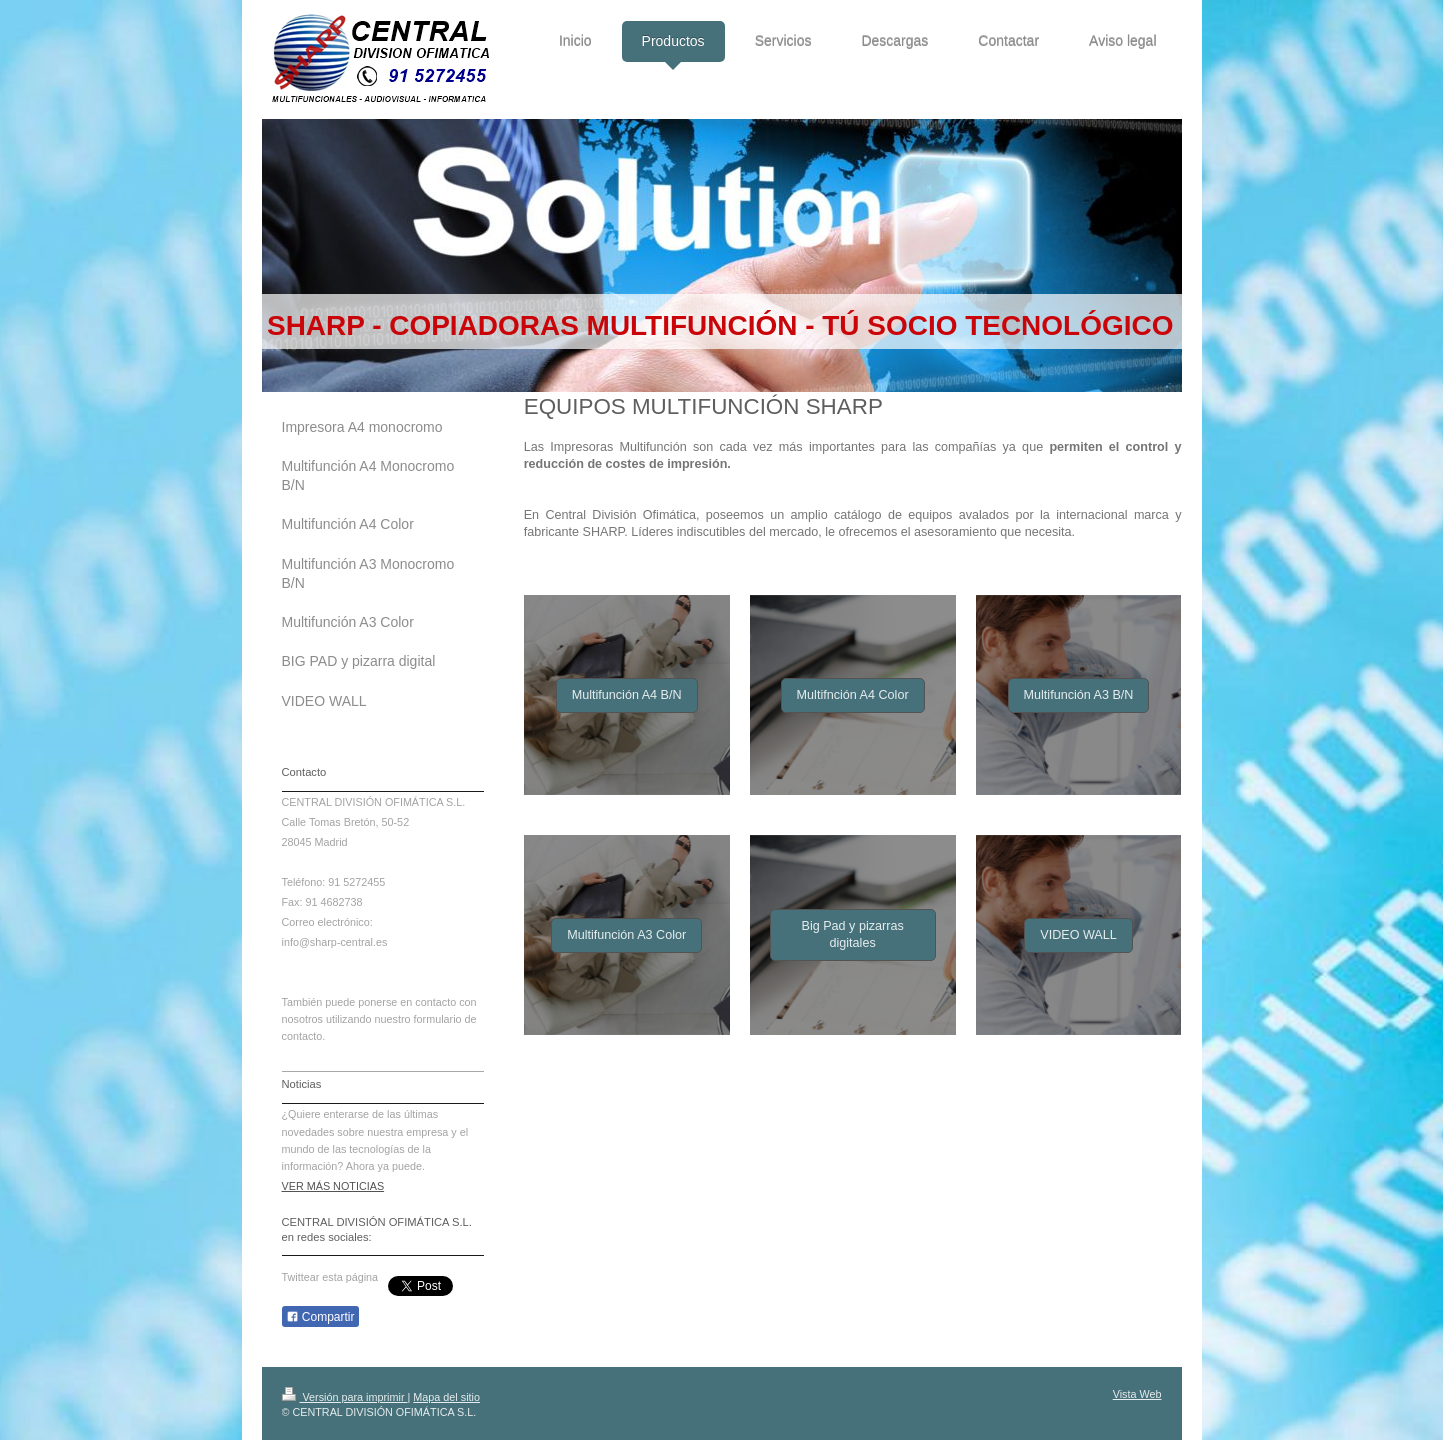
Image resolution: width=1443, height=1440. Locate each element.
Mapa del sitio (446, 1397)
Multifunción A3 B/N (1079, 695)
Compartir (320, 1317)
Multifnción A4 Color (853, 695)
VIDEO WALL (1078, 935)
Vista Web (1137, 1394)
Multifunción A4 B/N (627, 695)
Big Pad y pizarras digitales (853, 934)
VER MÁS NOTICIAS (333, 1186)
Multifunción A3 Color (626, 935)
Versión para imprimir (345, 1397)
